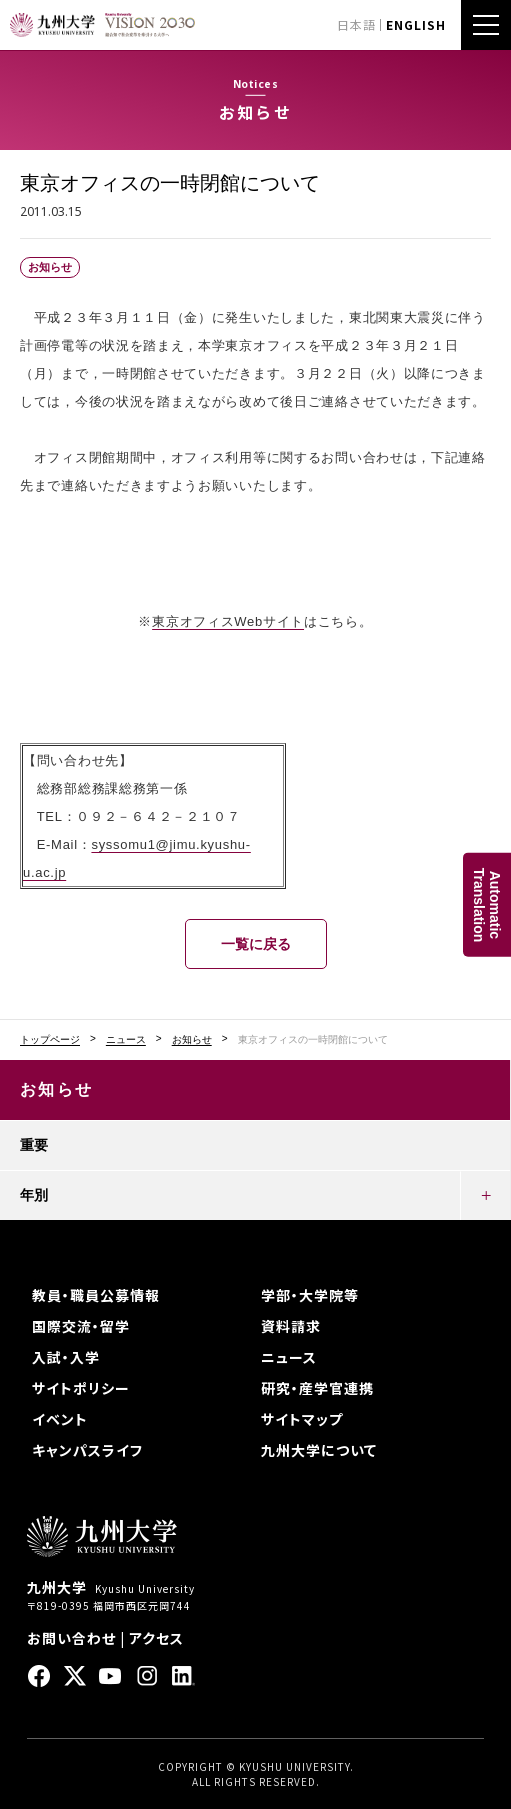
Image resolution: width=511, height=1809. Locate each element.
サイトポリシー (81, 1388)
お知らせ (192, 1040)
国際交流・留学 (81, 1326)
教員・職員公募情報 (96, 1295)
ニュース (126, 1040)
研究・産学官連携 (317, 1388)
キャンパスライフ (87, 1450)
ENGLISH (416, 24)
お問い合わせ (71, 1638)
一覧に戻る (256, 944)
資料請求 (291, 1326)
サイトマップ (302, 1419)
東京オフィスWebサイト (228, 621)
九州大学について (319, 1450)
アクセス (156, 1638)
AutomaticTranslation (487, 904)
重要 (34, 1145)
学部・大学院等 (310, 1295)
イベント (60, 1419)
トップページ (50, 1040)
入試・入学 (66, 1357)
